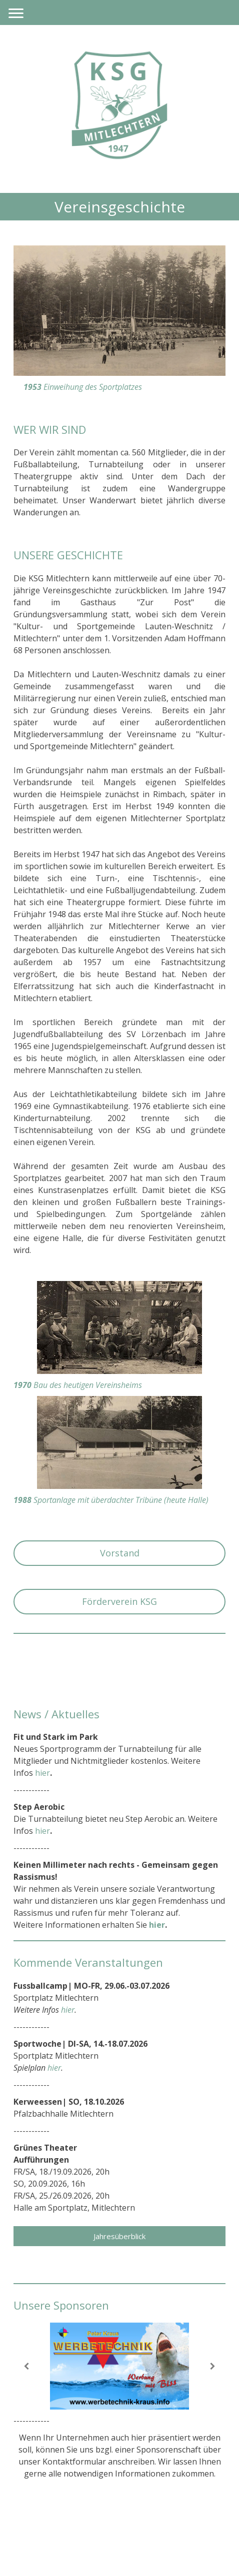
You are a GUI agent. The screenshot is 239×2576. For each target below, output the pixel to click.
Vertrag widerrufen (57, 2536)
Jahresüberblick (120, 2236)
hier (157, 1924)
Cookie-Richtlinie (138, 2524)
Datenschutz (82, 2524)
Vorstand (120, 1553)
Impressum (34, 2524)
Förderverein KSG (119, 1601)
